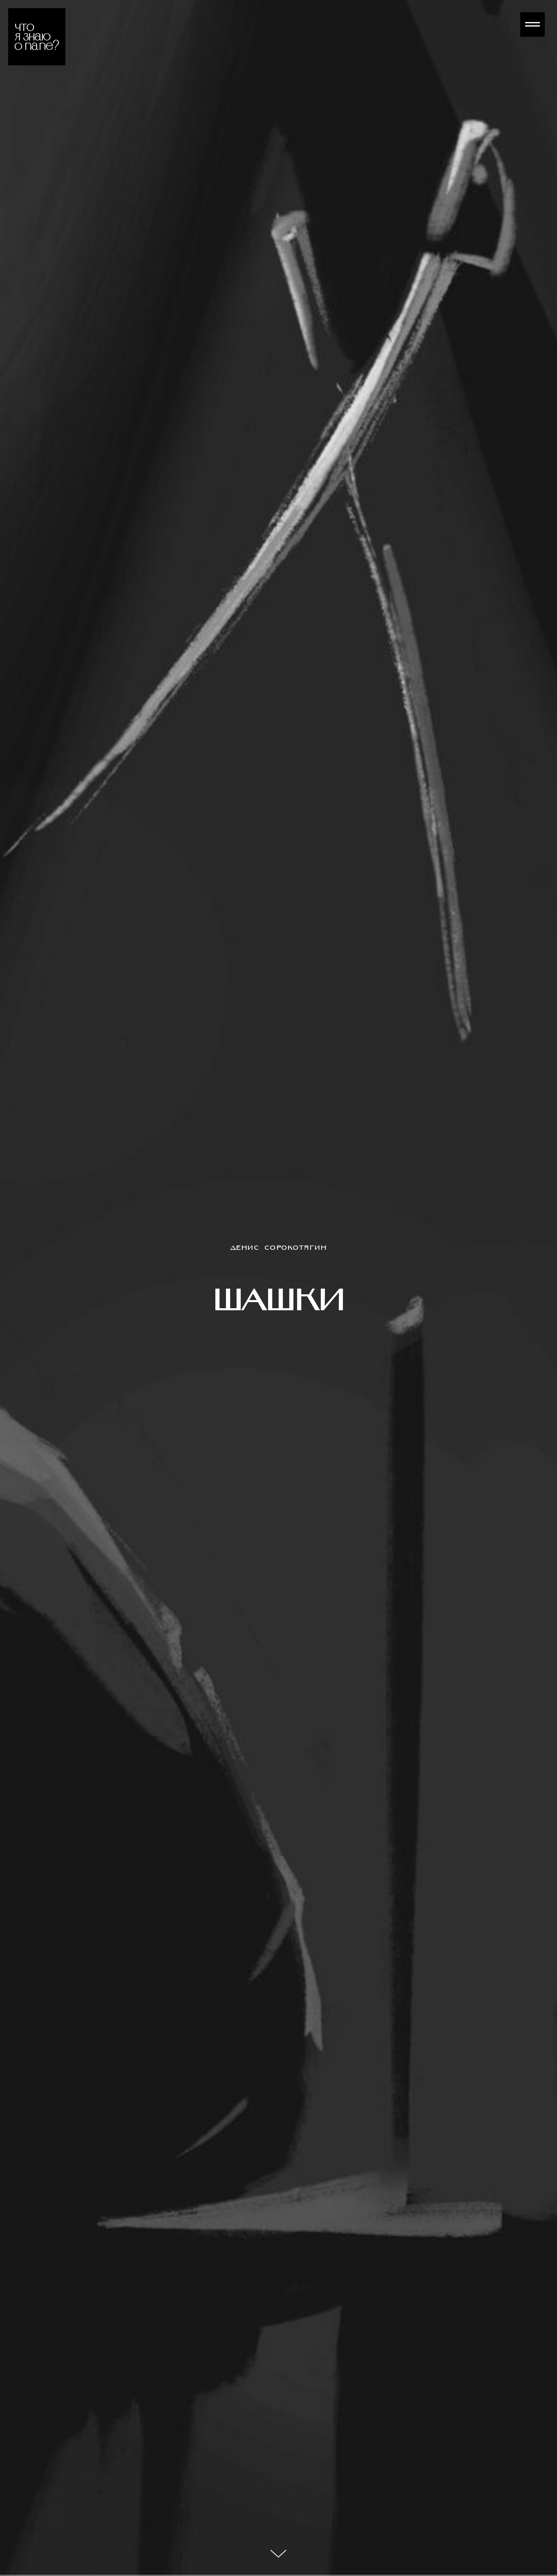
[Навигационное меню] (532, 24)
